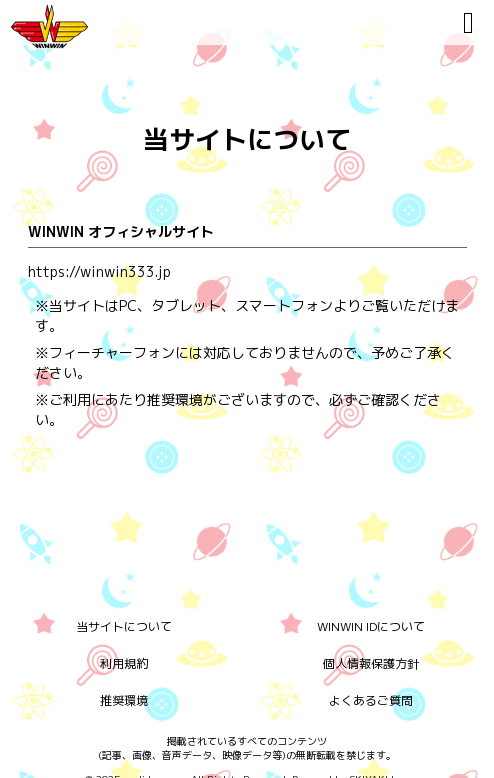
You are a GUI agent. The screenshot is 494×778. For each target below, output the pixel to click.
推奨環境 (124, 700)
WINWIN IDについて (371, 626)
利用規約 (124, 663)
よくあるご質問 (371, 700)
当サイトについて (124, 626)
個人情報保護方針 (371, 663)
